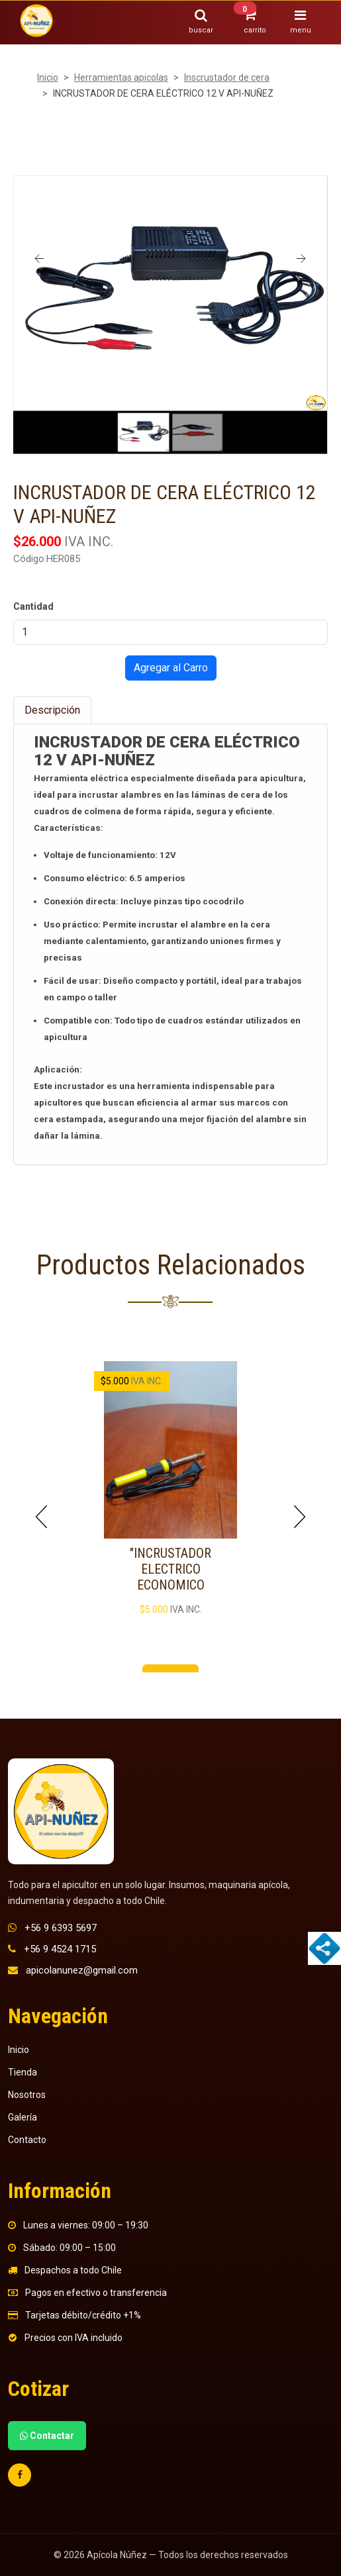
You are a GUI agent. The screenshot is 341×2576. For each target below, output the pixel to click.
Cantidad (33, 606)
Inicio (47, 77)
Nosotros (27, 2094)
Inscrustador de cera (226, 77)
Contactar (47, 2435)
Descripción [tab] (52, 710)
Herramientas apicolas (121, 77)
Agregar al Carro (171, 667)
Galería (22, 2117)
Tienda (22, 2072)
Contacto (27, 2139)
